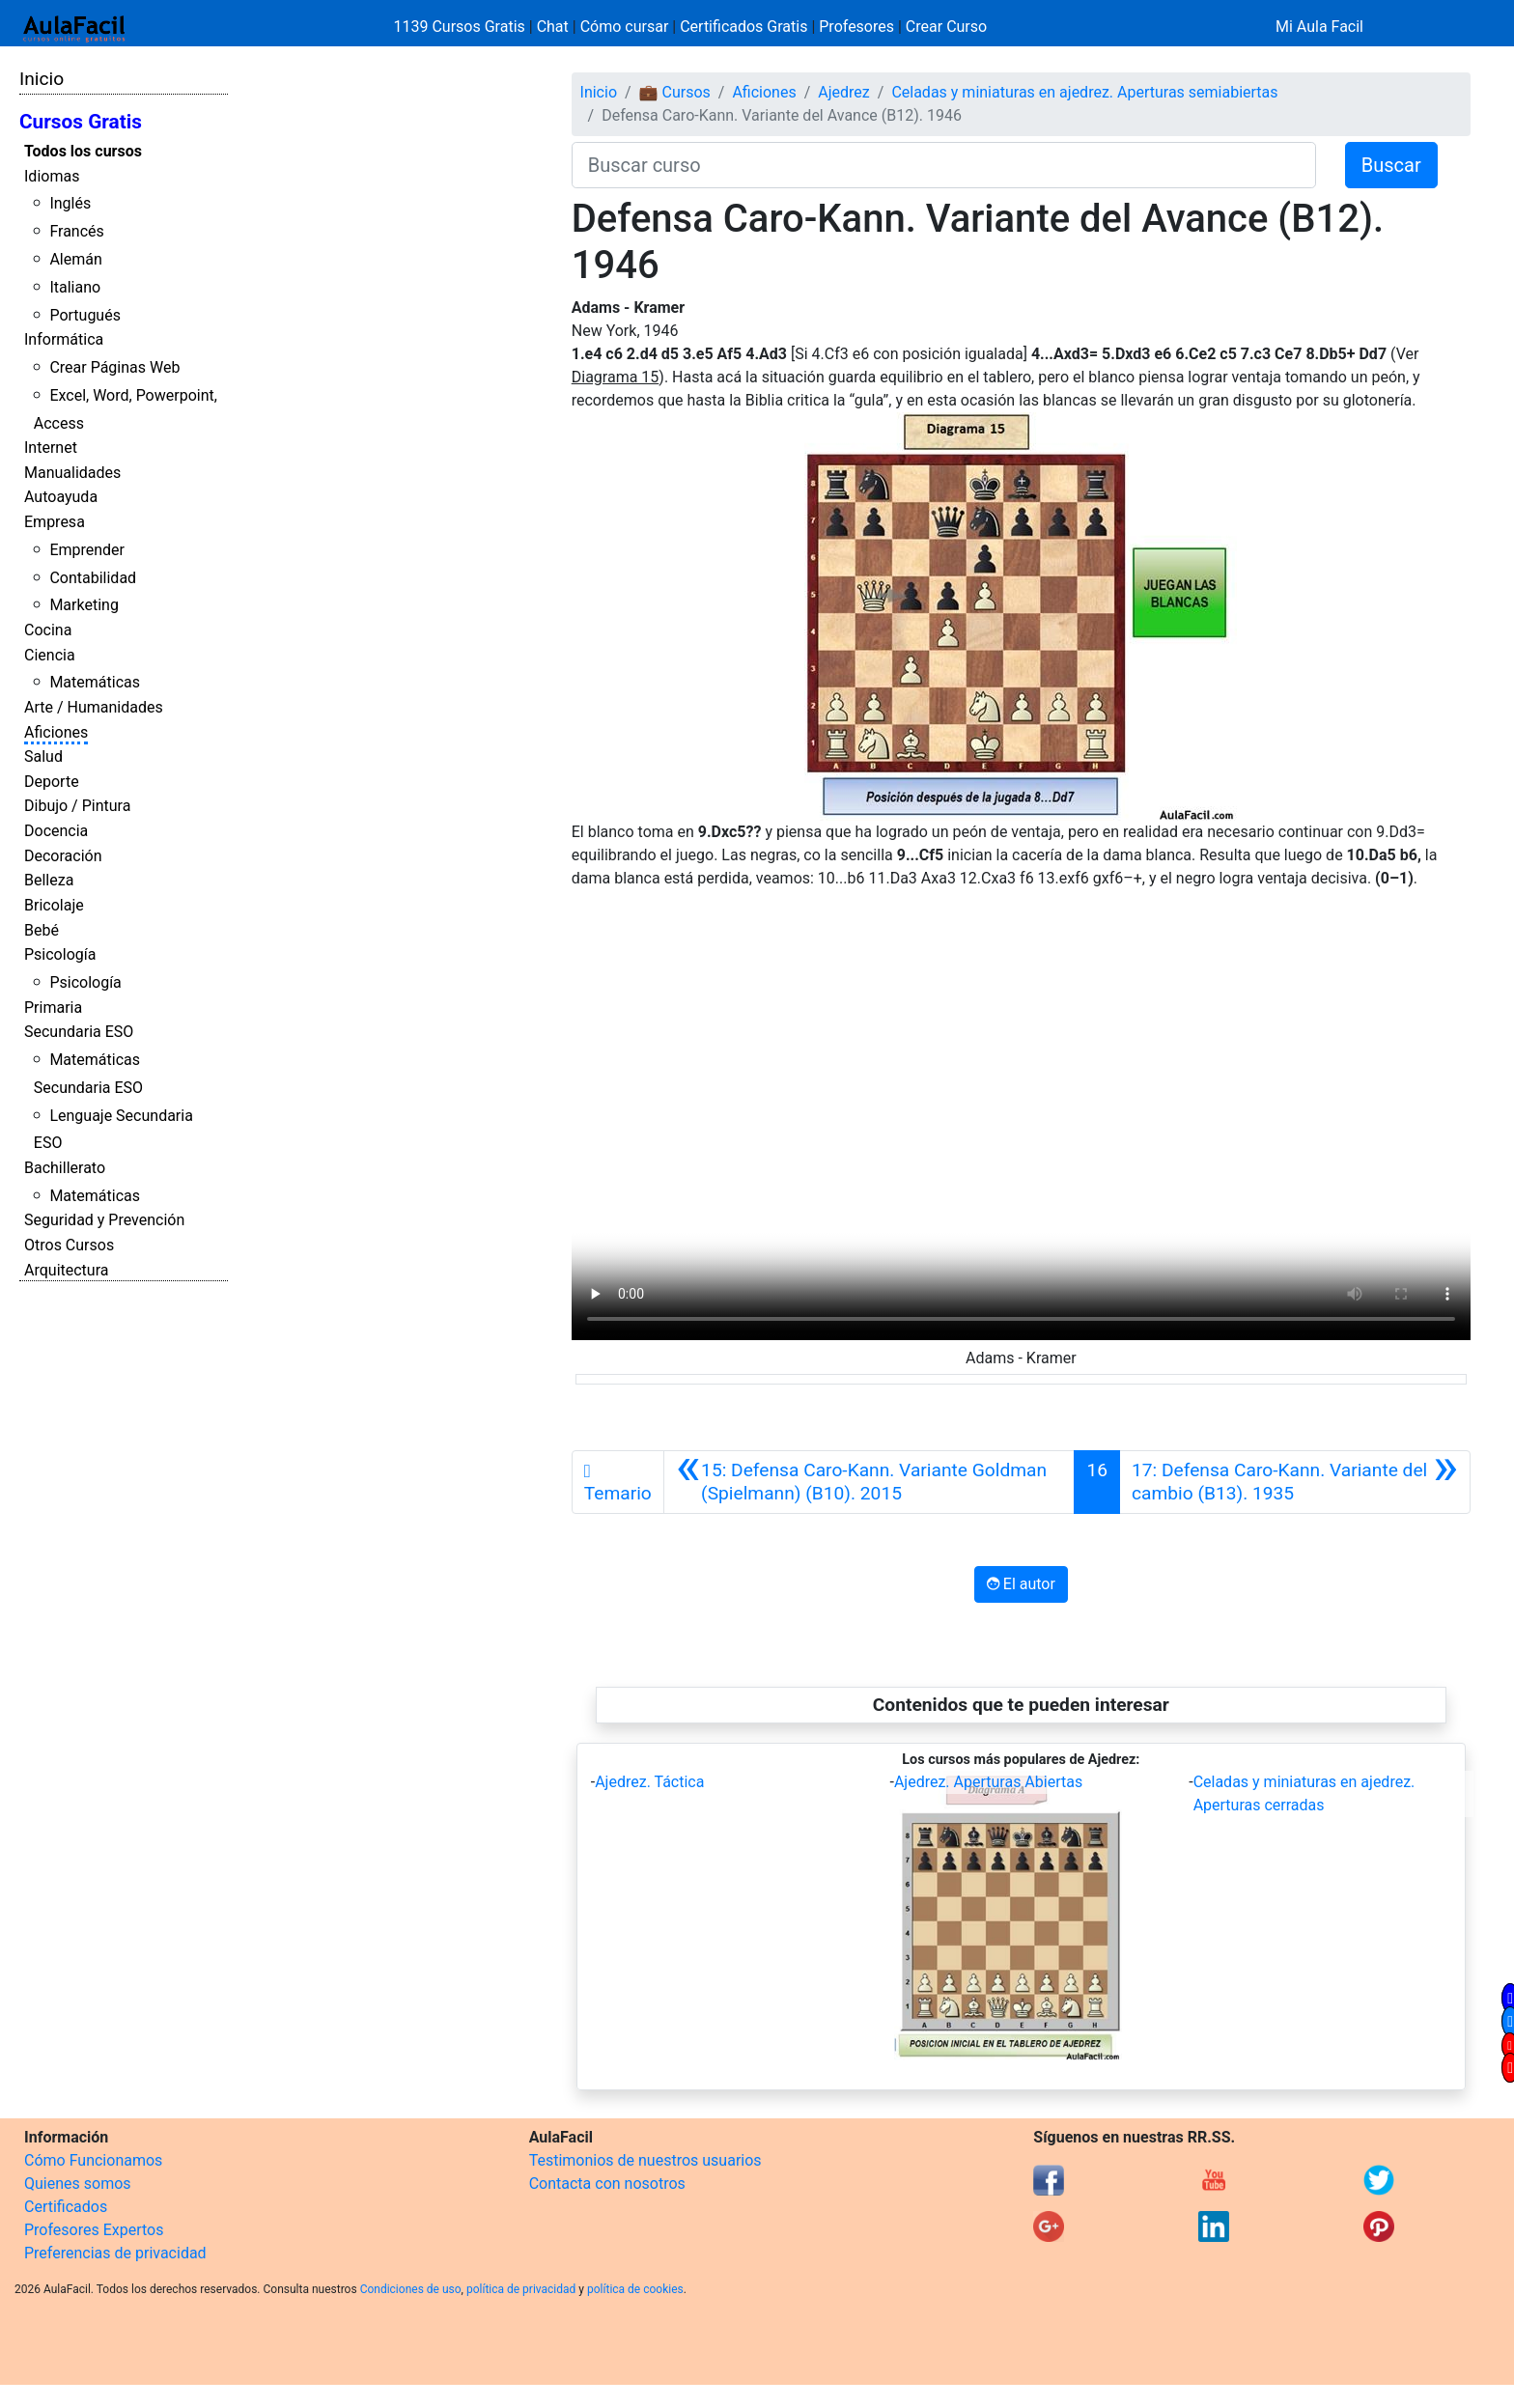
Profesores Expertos (93, 2230)
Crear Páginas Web (114, 367)
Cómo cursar (624, 26)
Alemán (75, 259)
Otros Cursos (69, 1245)
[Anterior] (869, 1482)
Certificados (65, 2207)
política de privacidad (520, 2289)
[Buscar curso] (944, 165)
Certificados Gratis (743, 26)
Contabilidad (92, 578)
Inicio (41, 79)
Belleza (48, 880)
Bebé (41, 930)
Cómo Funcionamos (93, 2160)
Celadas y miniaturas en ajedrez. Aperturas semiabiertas (1084, 92)
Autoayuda (61, 497)
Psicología (60, 954)
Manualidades (72, 472)
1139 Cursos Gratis (461, 26)
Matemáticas (94, 682)
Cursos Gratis (80, 121)
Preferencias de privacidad (115, 2253)
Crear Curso (946, 26)
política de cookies (635, 2289)
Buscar (1391, 165)
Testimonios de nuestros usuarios (645, 2160)
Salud (43, 756)
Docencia (56, 831)
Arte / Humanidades (93, 707)
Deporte (51, 781)
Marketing (83, 605)
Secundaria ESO (78, 1031)
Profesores (856, 26)
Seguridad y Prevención (104, 1220)
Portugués (85, 315)
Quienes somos (77, 2183)
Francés (76, 231)
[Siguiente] (1295, 1482)
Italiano (74, 287)
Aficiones (56, 732)
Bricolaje (54, 905)
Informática (63, 339)
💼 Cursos (675, 92)
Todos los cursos (83, 151)
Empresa (54, 522)
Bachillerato (64, 1168)
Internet (50, 447)
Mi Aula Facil (1319, 26)
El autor (1021, 1584)
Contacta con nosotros (607, 2183)
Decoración (63, 856)
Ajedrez (843, 92)
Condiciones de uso (411, 2289)
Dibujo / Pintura (77, 806)
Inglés (70, 203)
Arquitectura (66, 1270)
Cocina (47, 630)
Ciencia (49, 655)
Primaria (53, 1007)
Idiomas (51, 176)
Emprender (87, 550)
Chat (553, 26)
